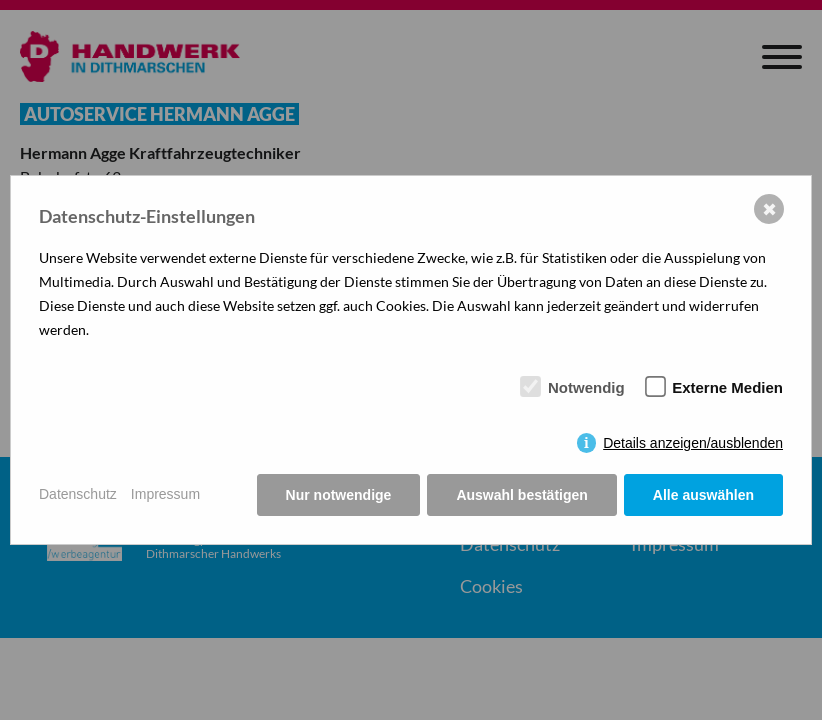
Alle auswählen (703, 495)
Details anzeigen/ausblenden (693, 443)
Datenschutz (78, 494)
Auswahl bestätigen (521, 495)
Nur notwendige (339, 495)
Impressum (165, 494)
